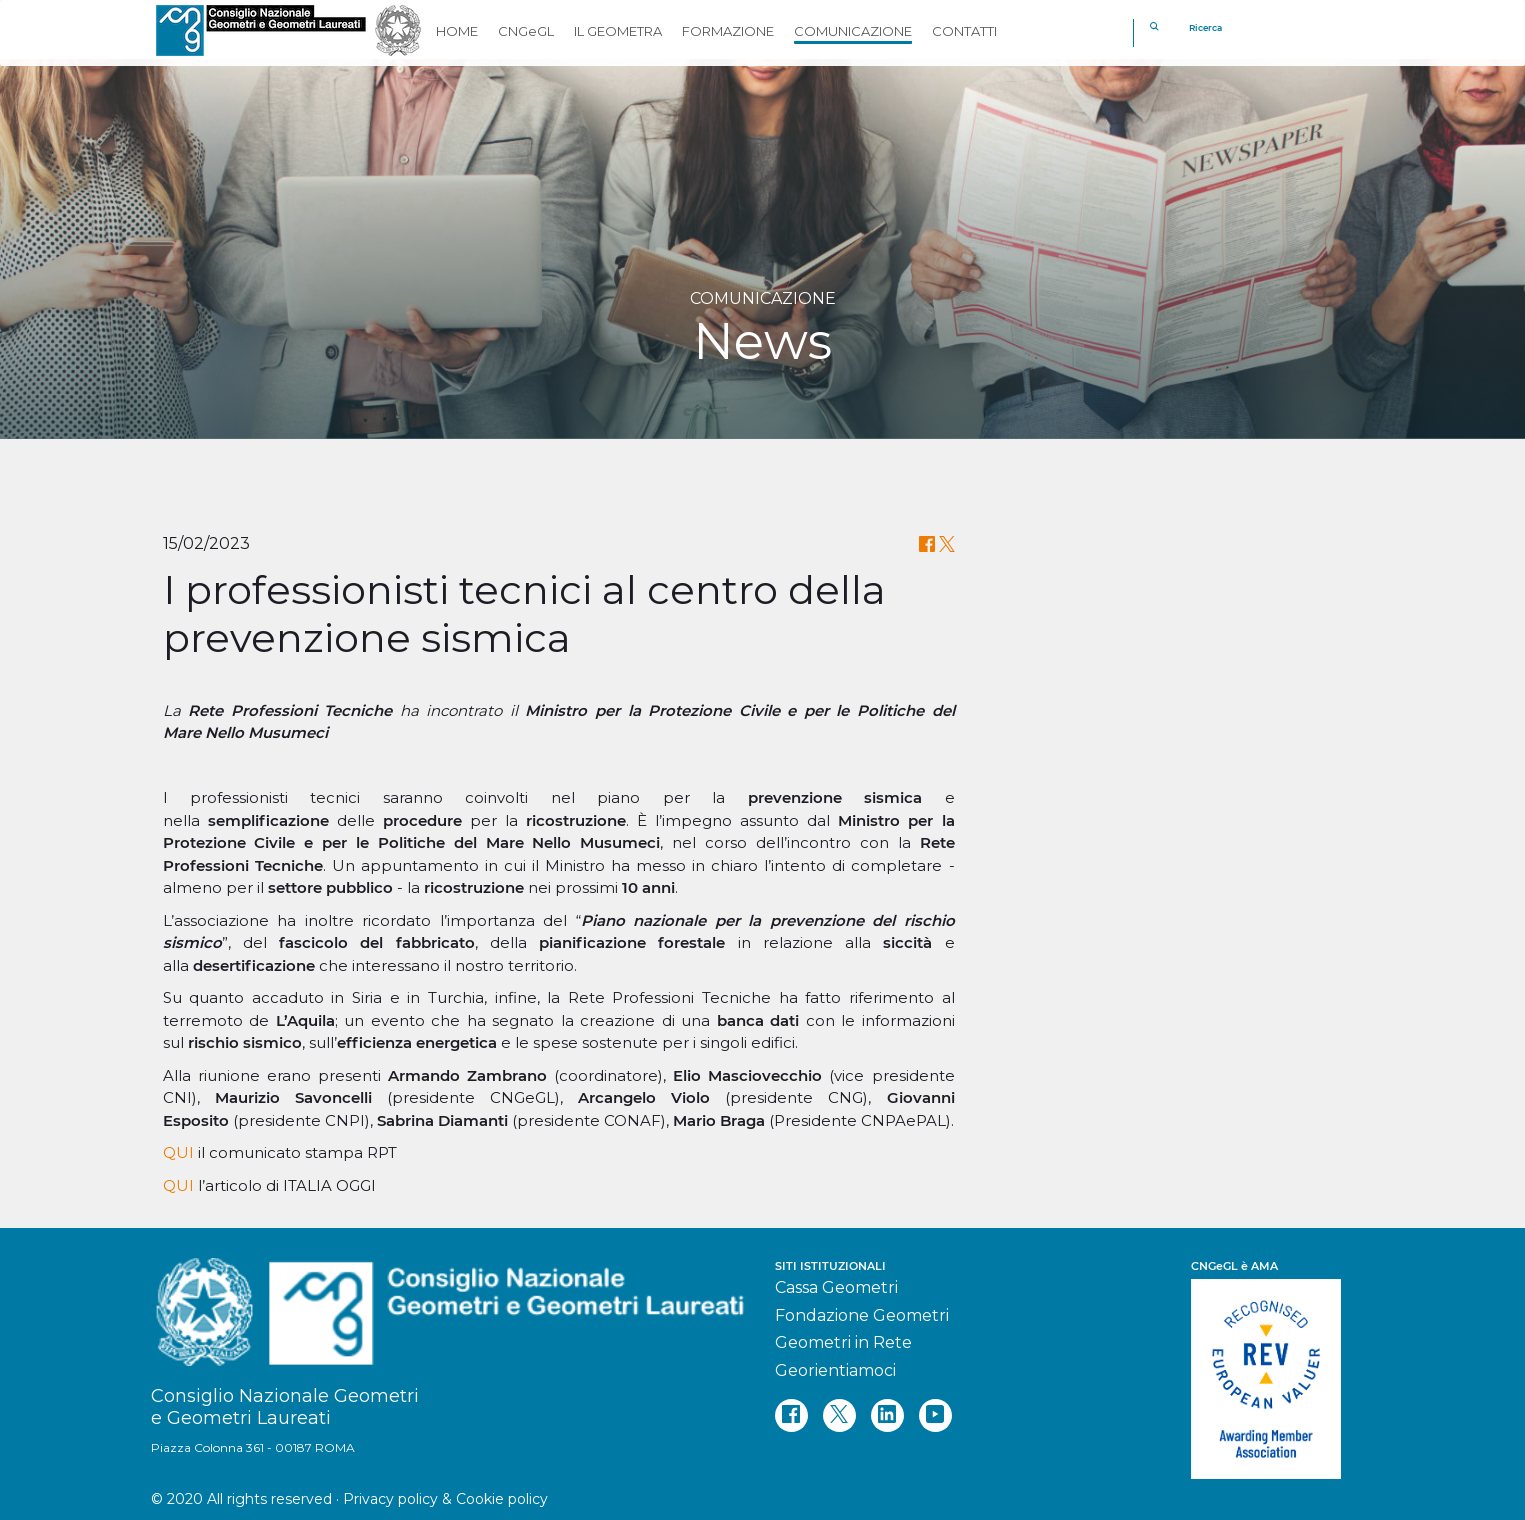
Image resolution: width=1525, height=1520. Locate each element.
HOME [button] (457, 31)
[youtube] (935, 1415)
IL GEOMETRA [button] (618, 31)
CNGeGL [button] (526, 31)
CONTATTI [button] (964, 31)
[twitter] (839, 1415)
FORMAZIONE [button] (728, 31)
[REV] (1283, 1369)
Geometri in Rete (843, 1342)
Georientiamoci (835, 1370)
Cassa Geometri (836, 1287)
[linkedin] (887, 1415)
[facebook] (791, 1415)
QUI (178, 1152)
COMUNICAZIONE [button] (853, 31)
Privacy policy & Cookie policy (445, 1499)
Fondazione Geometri (862, 1315)
